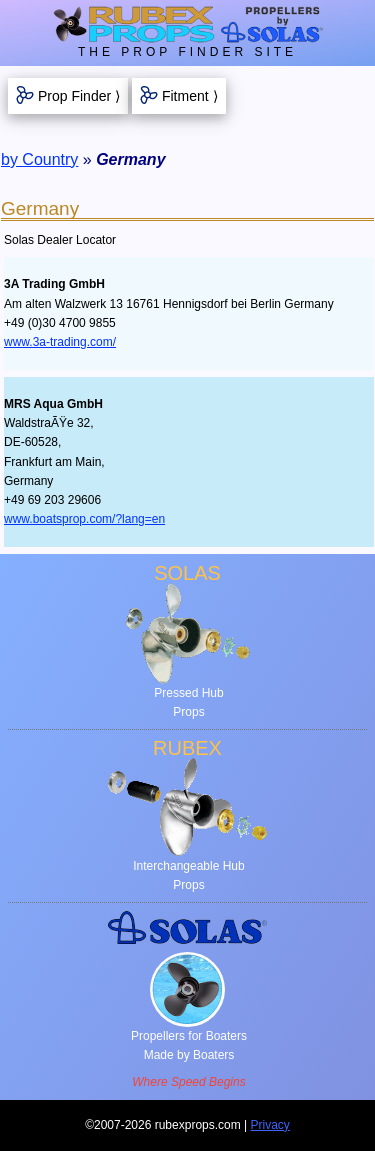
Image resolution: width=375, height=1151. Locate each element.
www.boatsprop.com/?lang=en (84, 519)
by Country (39, 159)
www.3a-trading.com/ (60, 342)
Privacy (270, 1125)
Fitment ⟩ (190, 96)
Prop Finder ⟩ (79, 96)
